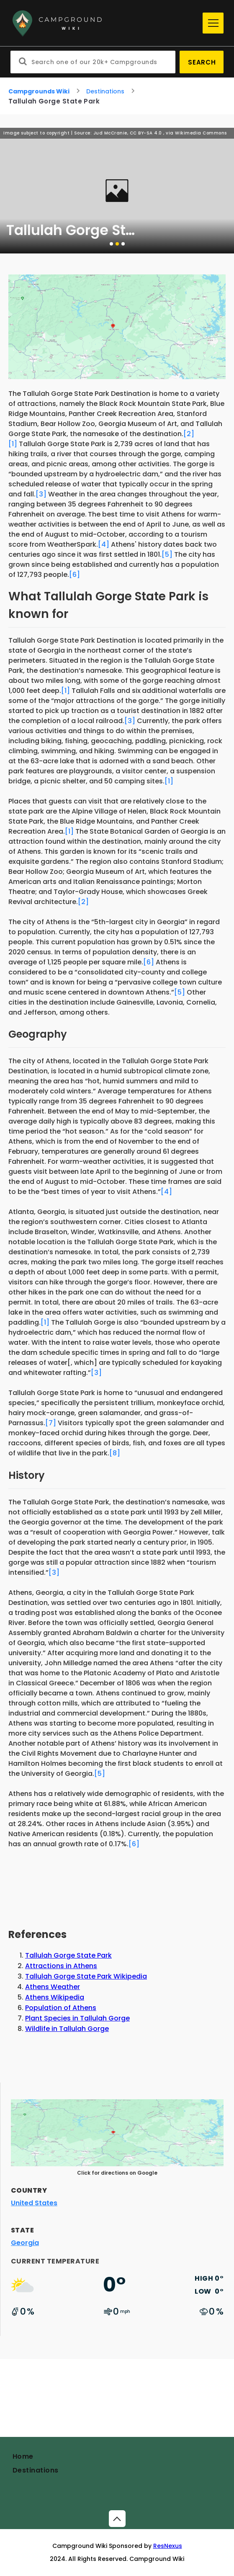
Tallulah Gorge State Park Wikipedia (86, 1976)
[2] (188, 434)
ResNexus (167, 2546)
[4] (103, 544)
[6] (74, 574)
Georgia (25, 2243)
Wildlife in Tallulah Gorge (67, 2028)
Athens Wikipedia (54, 1997)
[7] (50, 1423)
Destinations (105, 91)
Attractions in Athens (61, 1966)
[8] (114, 1453)
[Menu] (213, 23)
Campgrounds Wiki (38, 91)
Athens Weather (52, 1987)
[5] (167, 554)
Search (202, 62)
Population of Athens (60, 2008)
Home (23, 2456)
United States (34, 2203)
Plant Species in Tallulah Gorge (77, 2018)
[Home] (104, 23)
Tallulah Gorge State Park (68, 1955)
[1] (12, 444)
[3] (41, 494)
